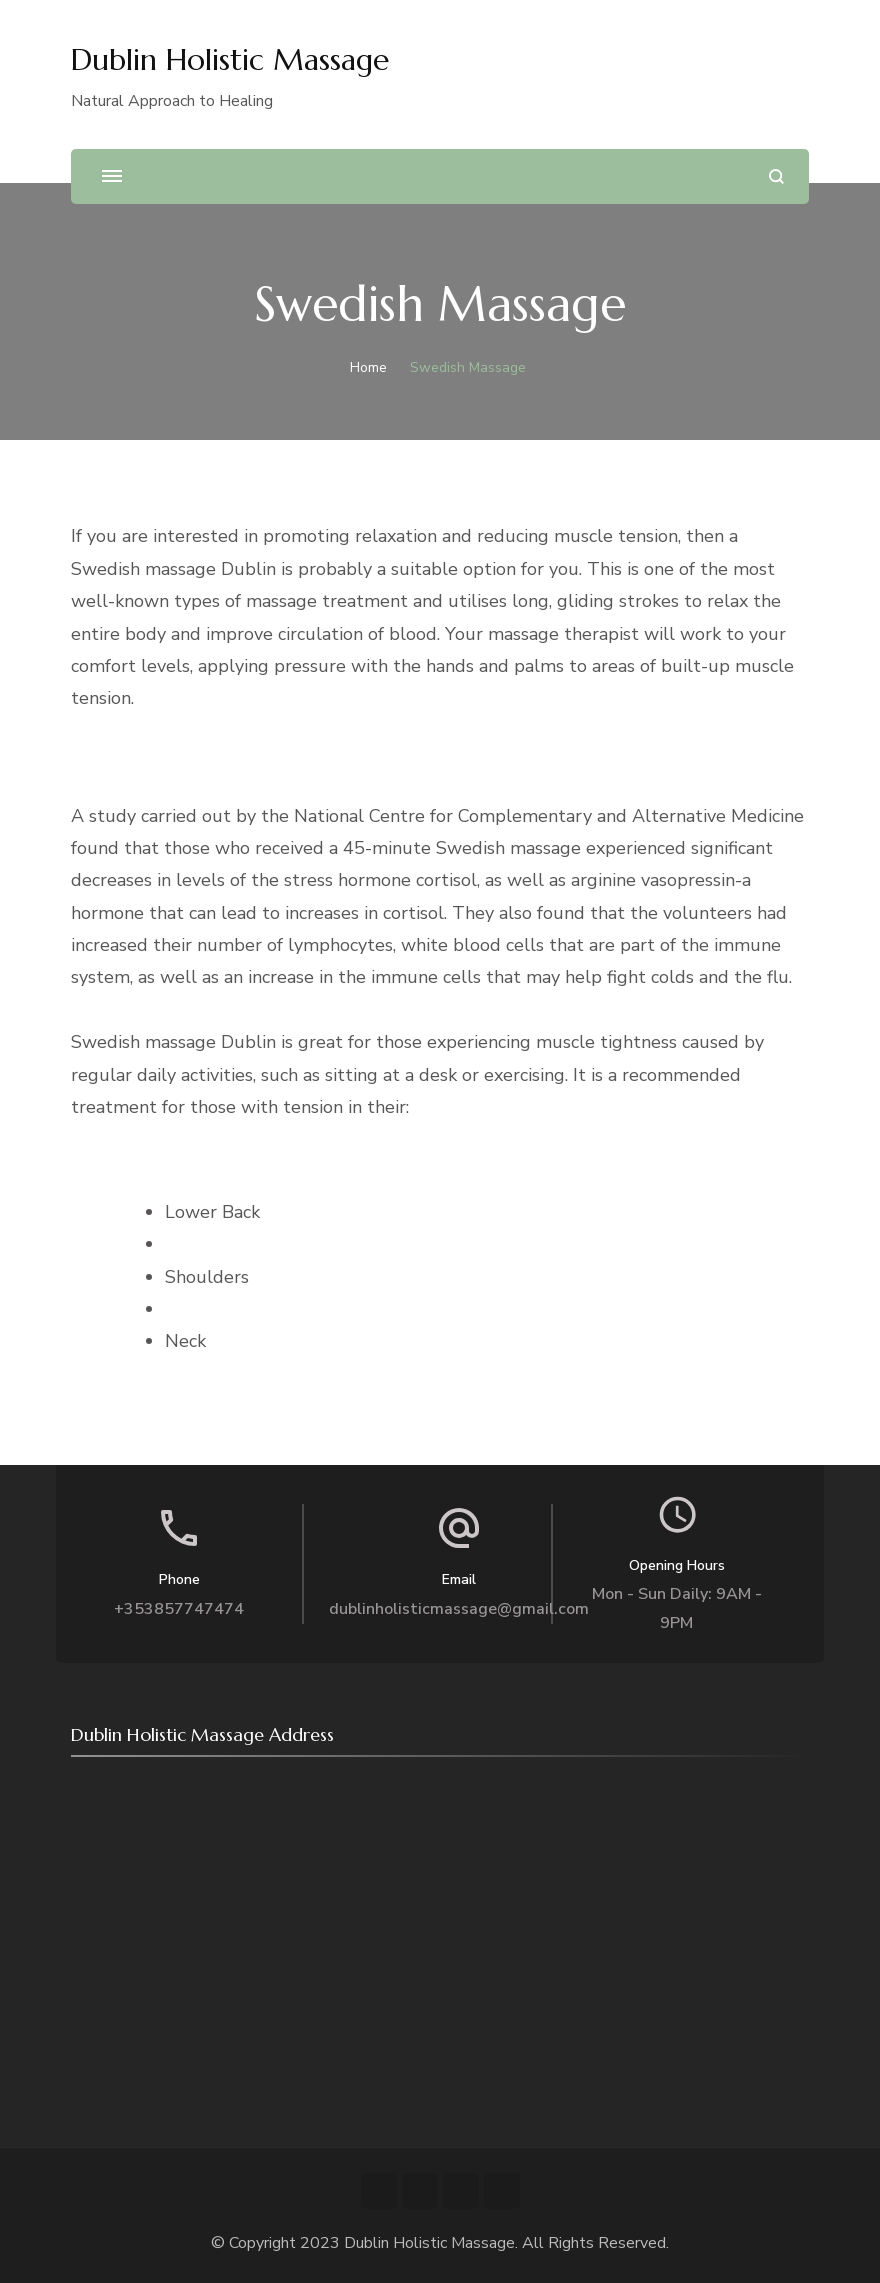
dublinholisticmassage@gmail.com (459, 1609)
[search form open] (776, 176)
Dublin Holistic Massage (230, 59)
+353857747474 (179, 1609)
